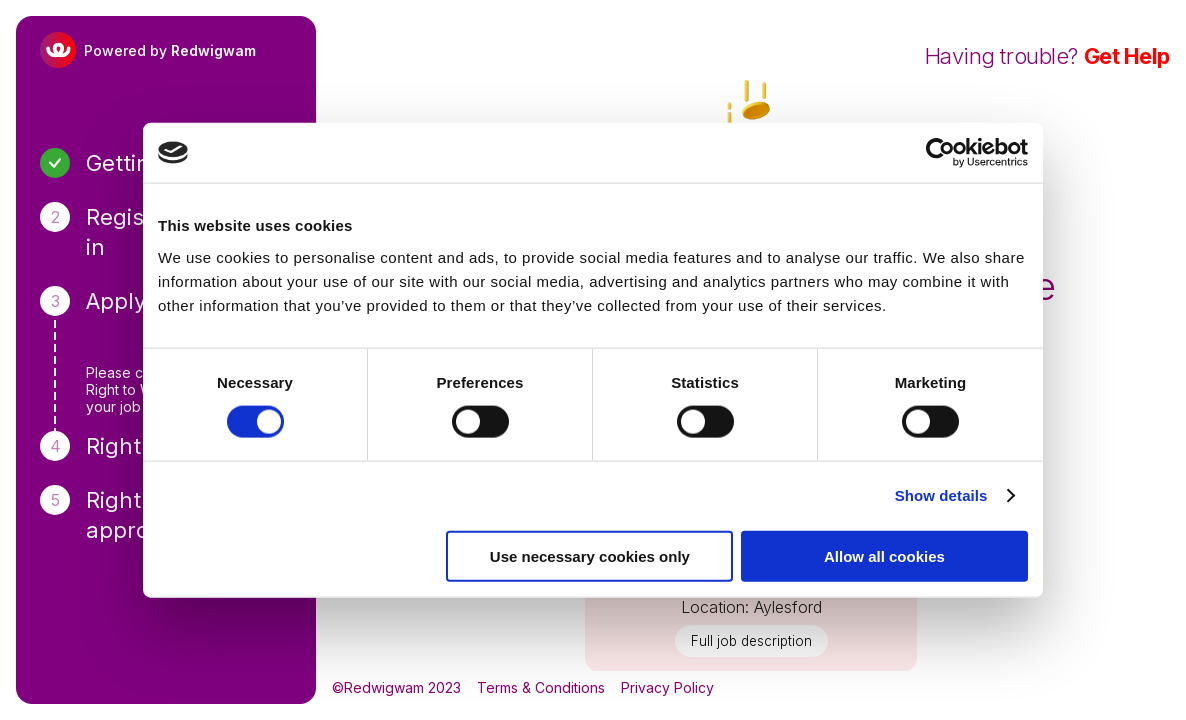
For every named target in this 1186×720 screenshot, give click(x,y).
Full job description (751, 641)
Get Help (1127, 56)
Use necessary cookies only (590, 555)
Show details (941, 495)
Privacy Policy (667, 687)
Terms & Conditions (541, 687)
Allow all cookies (884, 555)
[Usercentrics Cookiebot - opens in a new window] (940, 153)
